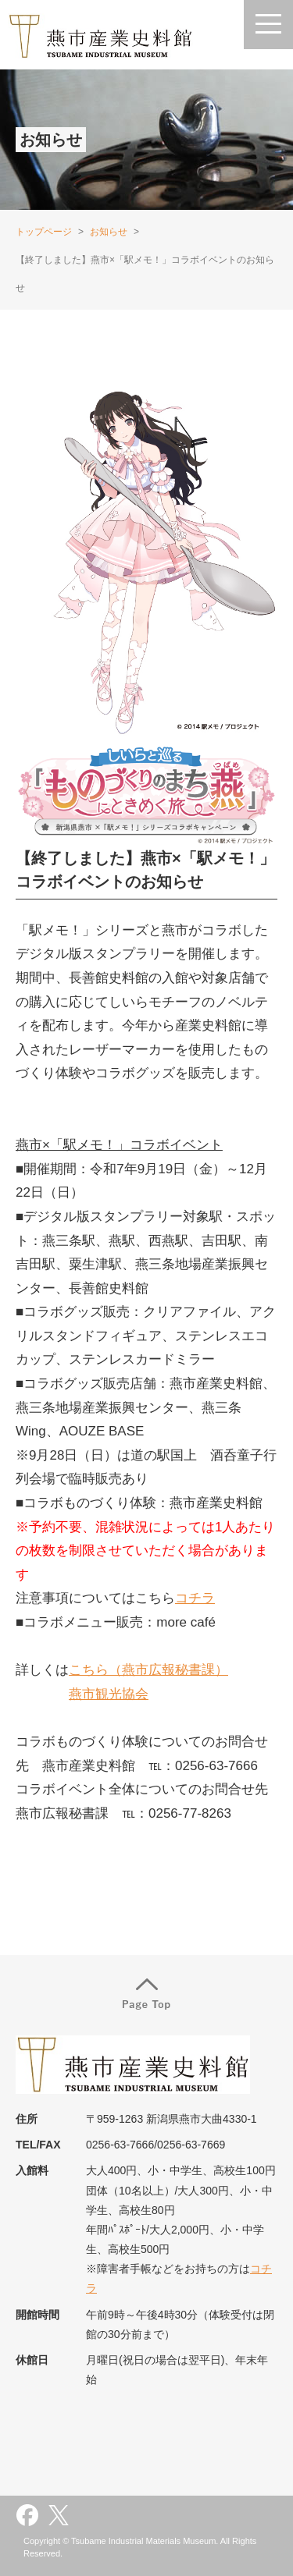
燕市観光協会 (108, 1694)
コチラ (195, 1598)
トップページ (44, 231)
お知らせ (108, 231)
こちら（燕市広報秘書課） (148, 1669)
